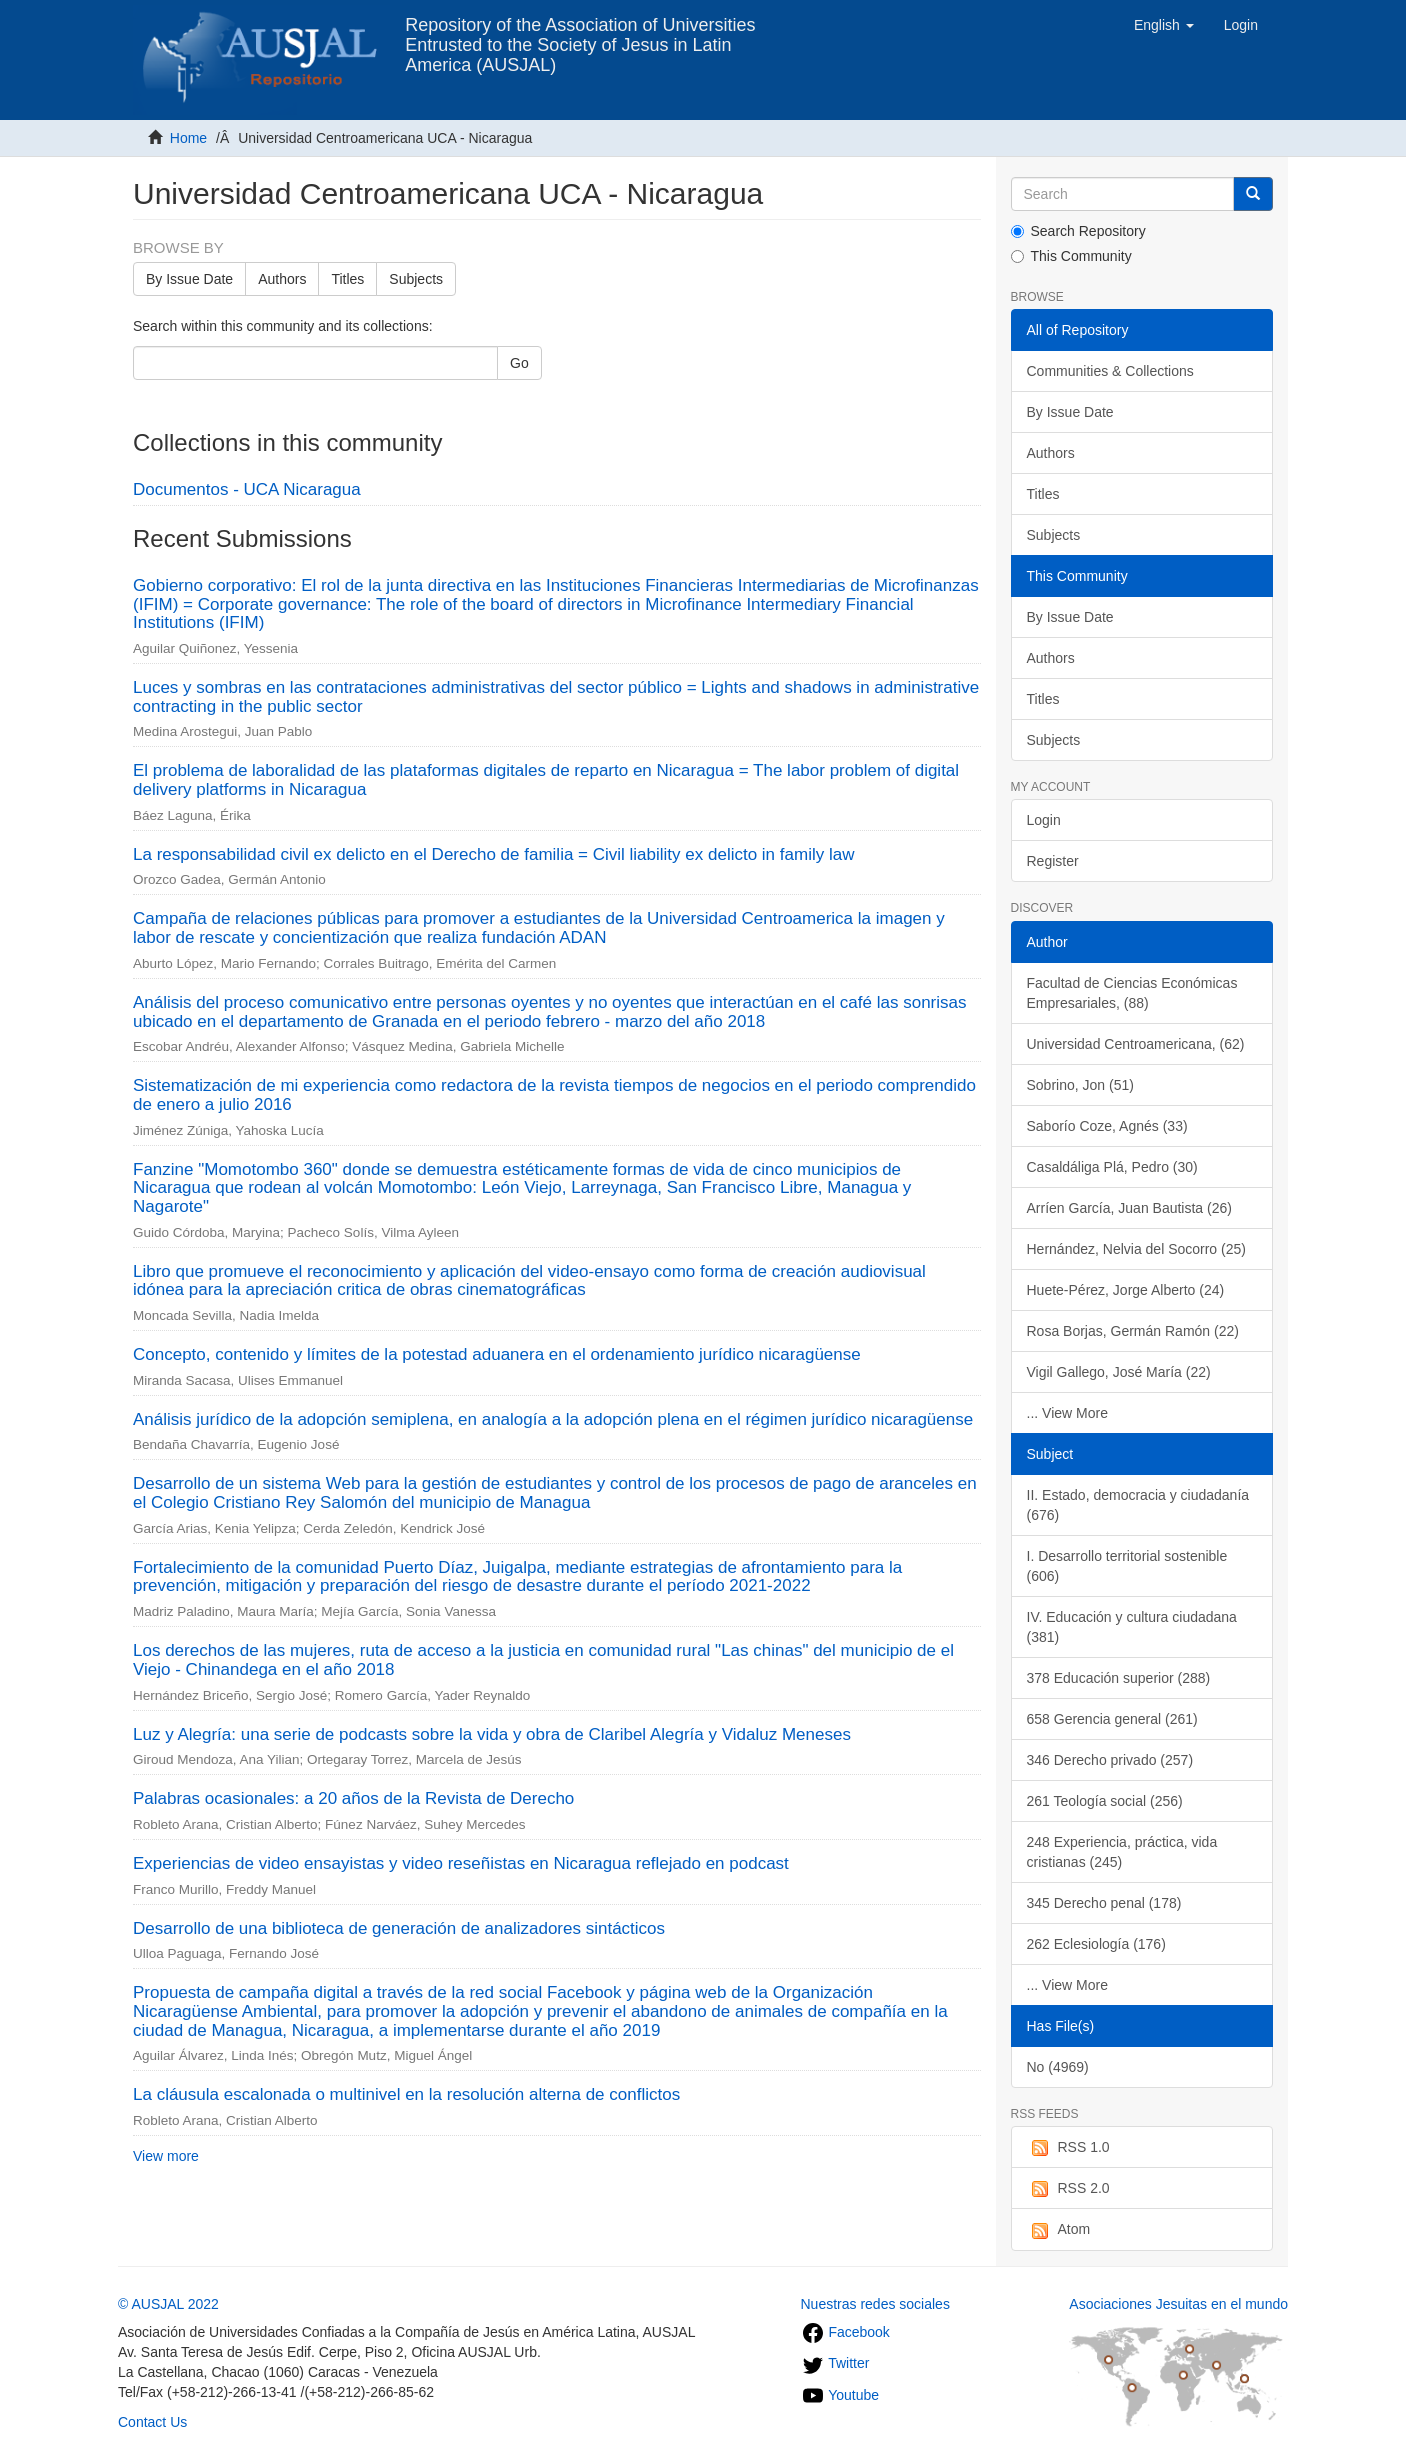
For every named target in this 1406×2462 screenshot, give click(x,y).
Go (519, 363)
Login (1044, 820)
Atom (1059, 2230)
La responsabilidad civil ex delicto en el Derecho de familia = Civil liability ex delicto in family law (493, 854)
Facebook (845, 2332)
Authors (282, 279)
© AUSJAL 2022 (168, 2304)
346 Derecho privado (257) (1110, 1760)
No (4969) (1058, 2067)
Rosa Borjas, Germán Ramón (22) (1133, 1331)
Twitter (835, 2363)
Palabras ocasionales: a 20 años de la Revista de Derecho (353, 1798)
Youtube (840, 2395)
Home (188, 138)
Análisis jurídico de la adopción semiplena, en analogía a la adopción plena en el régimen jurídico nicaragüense (553, 1419)
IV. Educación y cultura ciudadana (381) (1132, 1627)
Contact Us (152, 2422)
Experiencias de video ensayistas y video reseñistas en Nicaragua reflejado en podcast (461, 1863)
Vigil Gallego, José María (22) (1119, 1372)
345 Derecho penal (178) (1104, 1903)
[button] (1164, 25)
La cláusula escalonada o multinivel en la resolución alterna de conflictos (406, 2094)
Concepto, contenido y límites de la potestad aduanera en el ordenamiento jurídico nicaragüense (497, 1354)
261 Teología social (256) (1105, 1801)
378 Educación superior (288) (1119, 1678)
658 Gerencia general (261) (1112, 1719)
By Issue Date (189, 279)
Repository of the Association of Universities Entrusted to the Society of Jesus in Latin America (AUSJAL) (580, 32)
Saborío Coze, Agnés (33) (1107, 1126)
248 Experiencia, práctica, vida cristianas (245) (1122, 1852)
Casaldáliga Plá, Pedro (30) (1112, 1167)
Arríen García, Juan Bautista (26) (1129, 1208)
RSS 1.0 (1068, 2148)
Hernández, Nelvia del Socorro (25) (1136, 1249)
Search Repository (1078, 231)
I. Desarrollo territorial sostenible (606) (1127, 1566)
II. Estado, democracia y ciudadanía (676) (1138, 1505)
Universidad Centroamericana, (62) (1136, 1044)
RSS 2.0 (1068, 2189)
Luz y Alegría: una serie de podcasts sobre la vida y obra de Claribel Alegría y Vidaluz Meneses (492, 1734)
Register (1053, 861)
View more (166, 2156)
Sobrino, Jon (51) (1080, 1085)
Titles (347, 279)
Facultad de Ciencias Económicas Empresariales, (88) (1132, 993)
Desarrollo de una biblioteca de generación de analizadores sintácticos (399, 1928)
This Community (1071, 256)
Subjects (416, 279)
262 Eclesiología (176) (1096, 1944)
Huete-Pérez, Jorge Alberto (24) (1126, 1290)
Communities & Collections (1110, 371)
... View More (1067, 1413)
